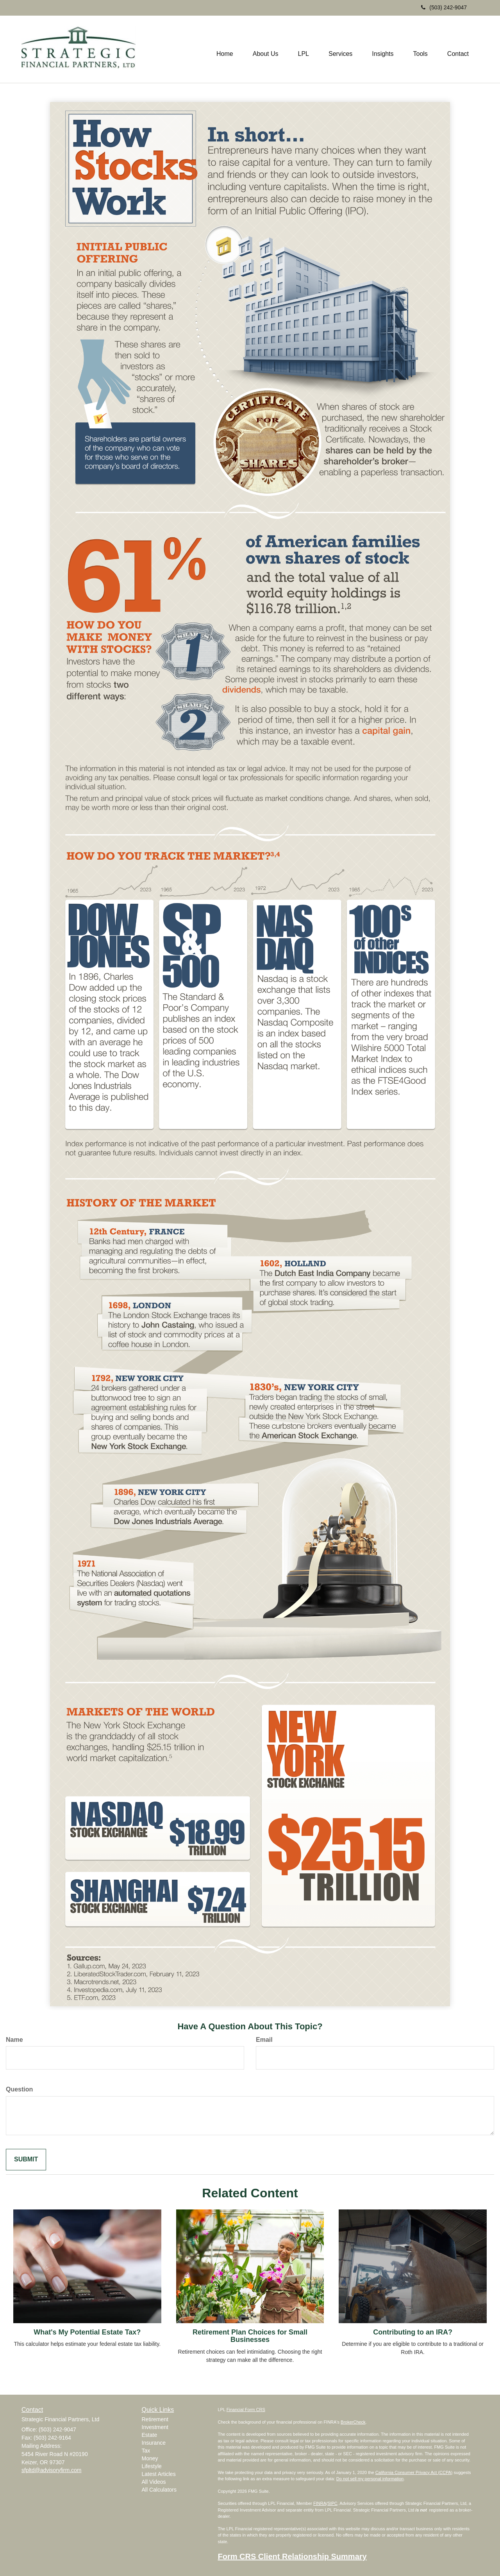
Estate (149, 2435)
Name (14, 2039)
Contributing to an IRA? (412, 2332)
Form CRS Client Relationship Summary (292, 2556)
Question (19, 2089)
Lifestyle (152, 2466)
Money (150, 2458)
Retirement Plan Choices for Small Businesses (250, 2336)
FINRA (319, 2503)
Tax (146, 2450)
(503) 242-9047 (444, 7)
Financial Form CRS (246, 2409)
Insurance (154, 2443)
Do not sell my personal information (370, 2478)
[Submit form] (26, 2159)
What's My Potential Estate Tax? (87, 2332)
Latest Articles (159, 2474)
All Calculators (159, 2490)
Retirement (155, 2419)
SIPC (332, 2503)
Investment (155, 2427)
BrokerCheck (353, 2422)
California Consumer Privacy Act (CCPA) (414, 2472)
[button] (265, 49)
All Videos (154, 2482)
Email (264, 2039)
